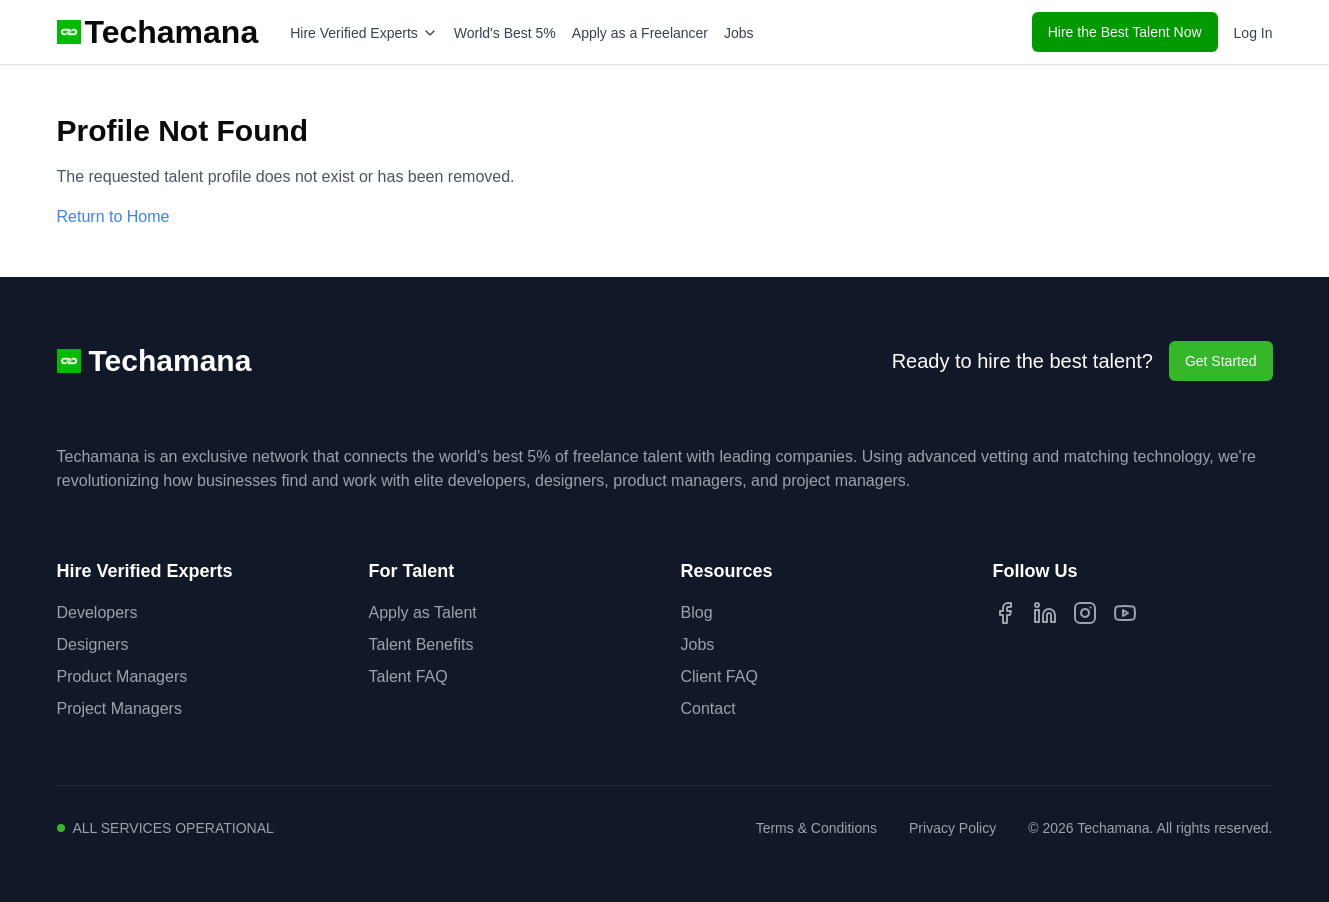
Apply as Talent (423, 612)
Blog (697, 612)
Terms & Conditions (816, 828)
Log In (1253, 33)
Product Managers (122, 676)
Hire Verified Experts (364, 33)
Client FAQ (719, 676)
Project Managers (119, 708)
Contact (708, 708)
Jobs (739, 33)
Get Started (1221, 361)
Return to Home (113, 216)
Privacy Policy (952, 828)
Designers (93, 644)
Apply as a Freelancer (640, 33)
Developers (97, 612)
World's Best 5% (505, 33)
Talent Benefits (421, 644)
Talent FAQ (408, 676)
